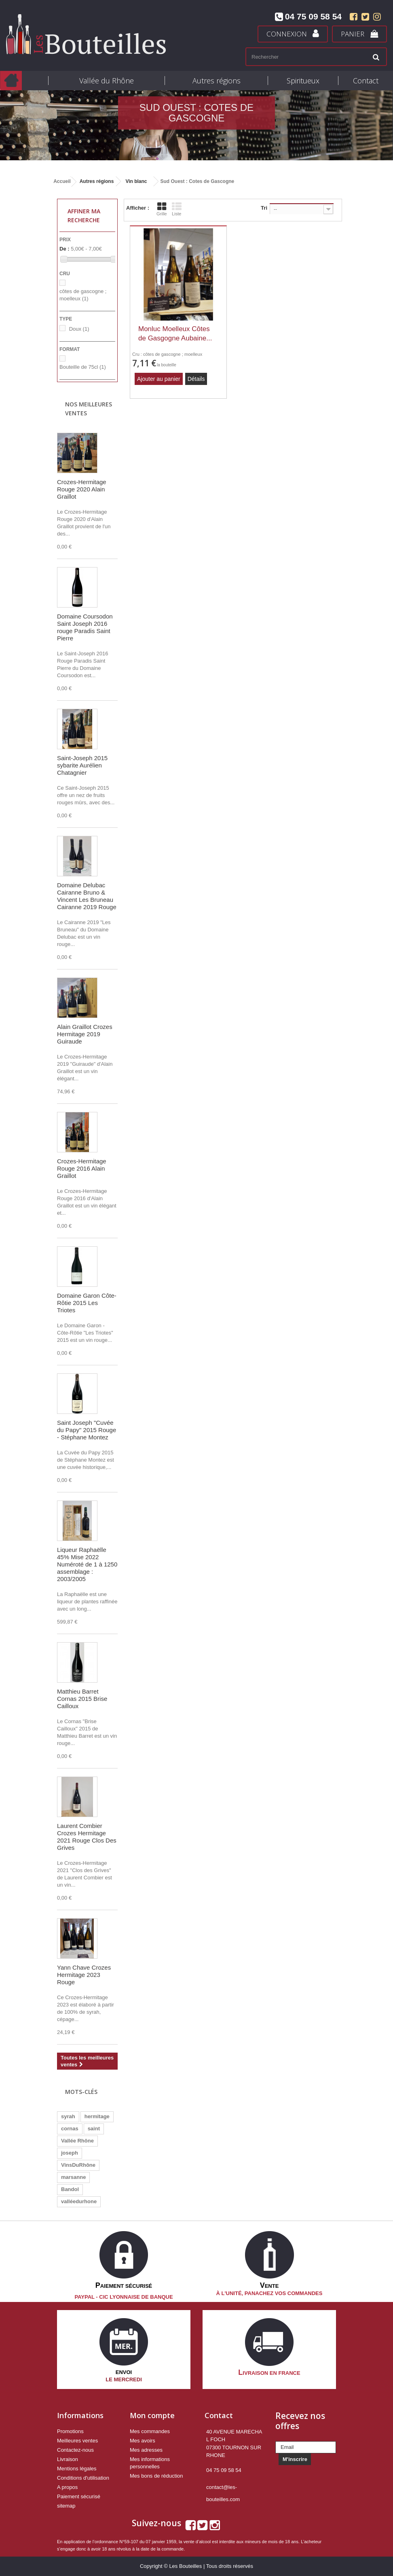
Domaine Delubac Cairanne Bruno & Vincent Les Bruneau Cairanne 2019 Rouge (86, 896)
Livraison (67, 2459)
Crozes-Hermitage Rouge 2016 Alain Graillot (81, 1168)
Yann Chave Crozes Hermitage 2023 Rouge (84, 1974)
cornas (69, 2128)
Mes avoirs (142, 2441)
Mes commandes (150, 2431)
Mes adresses (146, 2450)
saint (94, 2128)
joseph (69, 2153)
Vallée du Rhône (106, 80)
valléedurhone (79, 2201)
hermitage (97, 2116)
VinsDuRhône (78, 2165)
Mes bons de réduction (156, 2476)
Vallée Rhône (77, 2141)
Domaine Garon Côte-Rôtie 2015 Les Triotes (86, 1303)
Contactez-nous (75, 2450)
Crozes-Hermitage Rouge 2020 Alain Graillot (81, 489)
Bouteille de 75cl (82, 367)
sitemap (66, 2506)
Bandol (70, 2189)
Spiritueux (303, 80)
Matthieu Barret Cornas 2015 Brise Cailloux (82, 1698)
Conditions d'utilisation (83, 2478)
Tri (264, 208)
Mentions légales (77, 2468)
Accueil (62, 181)
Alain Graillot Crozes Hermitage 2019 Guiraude (84, 1034)
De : (64, 249)
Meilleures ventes (77, 2441)
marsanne (73, 2177)
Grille (161, 209)
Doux (79, 329)
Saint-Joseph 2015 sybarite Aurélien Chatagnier (82, 765)
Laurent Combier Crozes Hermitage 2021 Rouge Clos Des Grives (86, 1836)
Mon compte (152, 2415)
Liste (177, 209)
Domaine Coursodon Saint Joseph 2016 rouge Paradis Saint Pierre (85, 627)
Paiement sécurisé (78, 2496)
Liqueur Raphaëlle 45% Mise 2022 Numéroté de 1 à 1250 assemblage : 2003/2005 (87, 1564)
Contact (365, 80)
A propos (67, 2487)
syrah (68, 2116)
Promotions (70, 2431)
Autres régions (216, 80)
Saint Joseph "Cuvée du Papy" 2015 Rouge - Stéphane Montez (86, 1430)
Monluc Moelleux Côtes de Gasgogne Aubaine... (175, 333)
